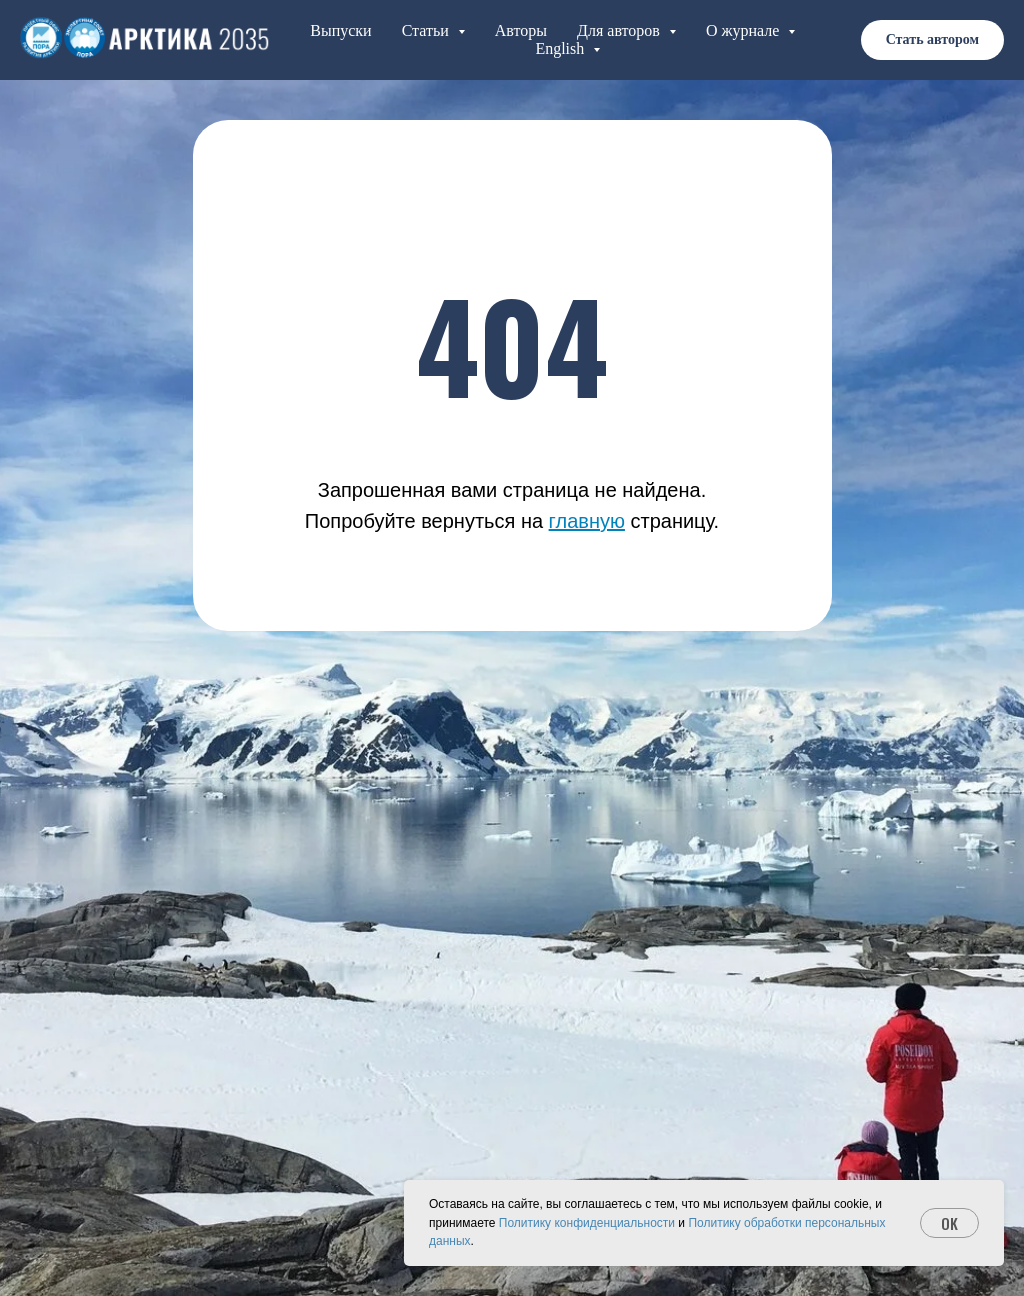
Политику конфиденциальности (587, 1223)
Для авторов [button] (620, 30)
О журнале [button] (745, 30)
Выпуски (340, 30)
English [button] (561, 48)
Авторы (521, 30)
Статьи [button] (427, 30)
